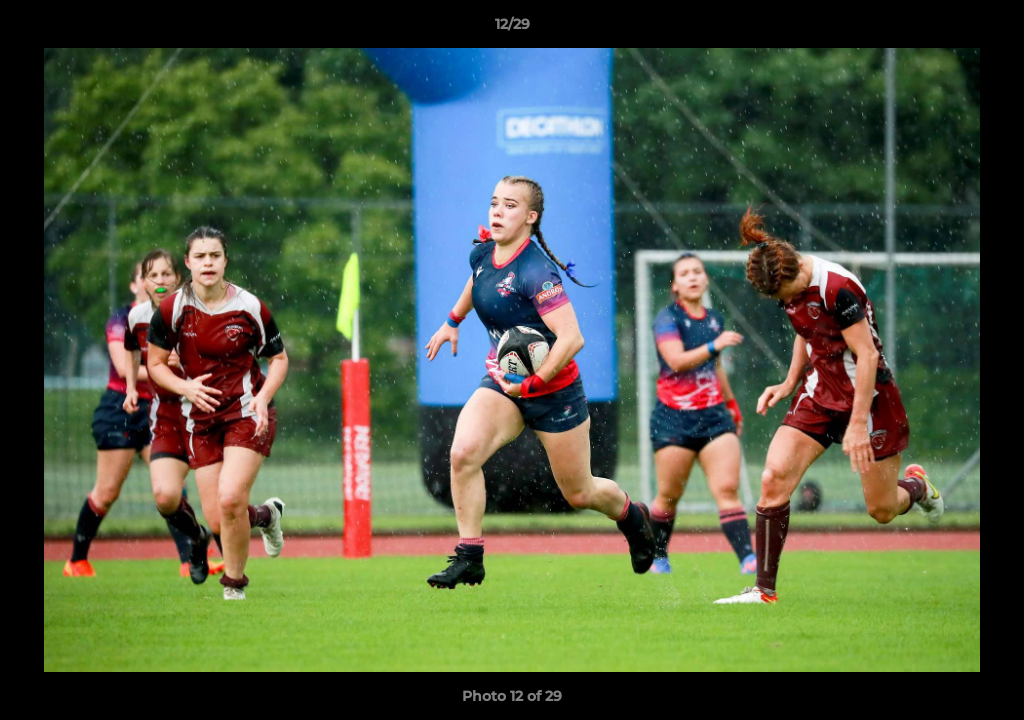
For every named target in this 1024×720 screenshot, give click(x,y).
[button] (988, 29)
